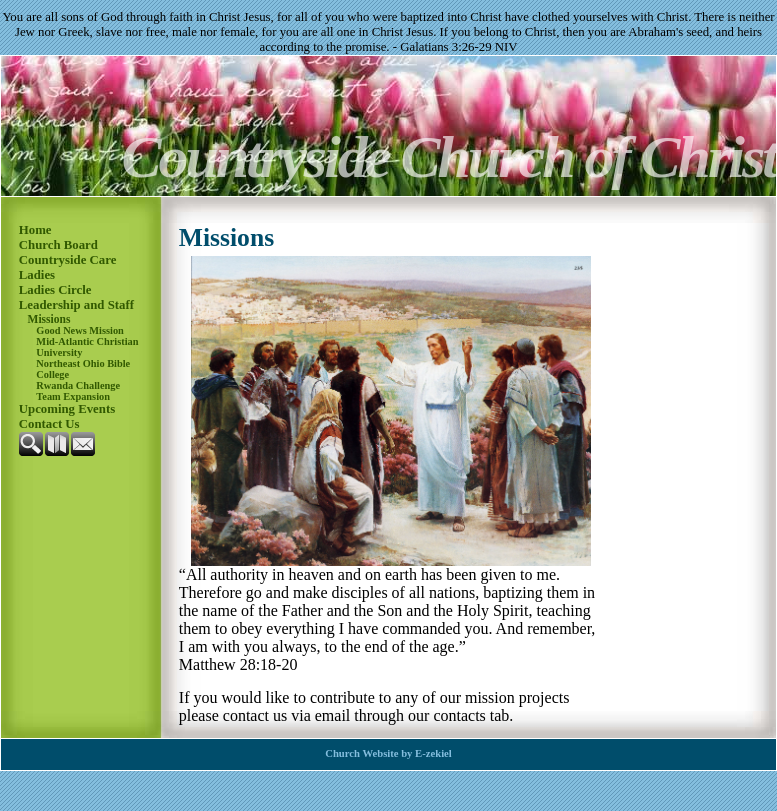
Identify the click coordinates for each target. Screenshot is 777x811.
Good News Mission (80, 330)
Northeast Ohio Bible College (83, 369)
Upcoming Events (67, 409)
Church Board (58, 245)
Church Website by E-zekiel (388, 753)
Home (35, 230)
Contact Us (49, 424)
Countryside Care (68, 260)
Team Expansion (73, 396)
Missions (49, 319)
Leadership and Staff (76, 305)
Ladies (37, 275)
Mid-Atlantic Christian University (87, 347)
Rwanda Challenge (78, 385)
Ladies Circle (55, 290)
